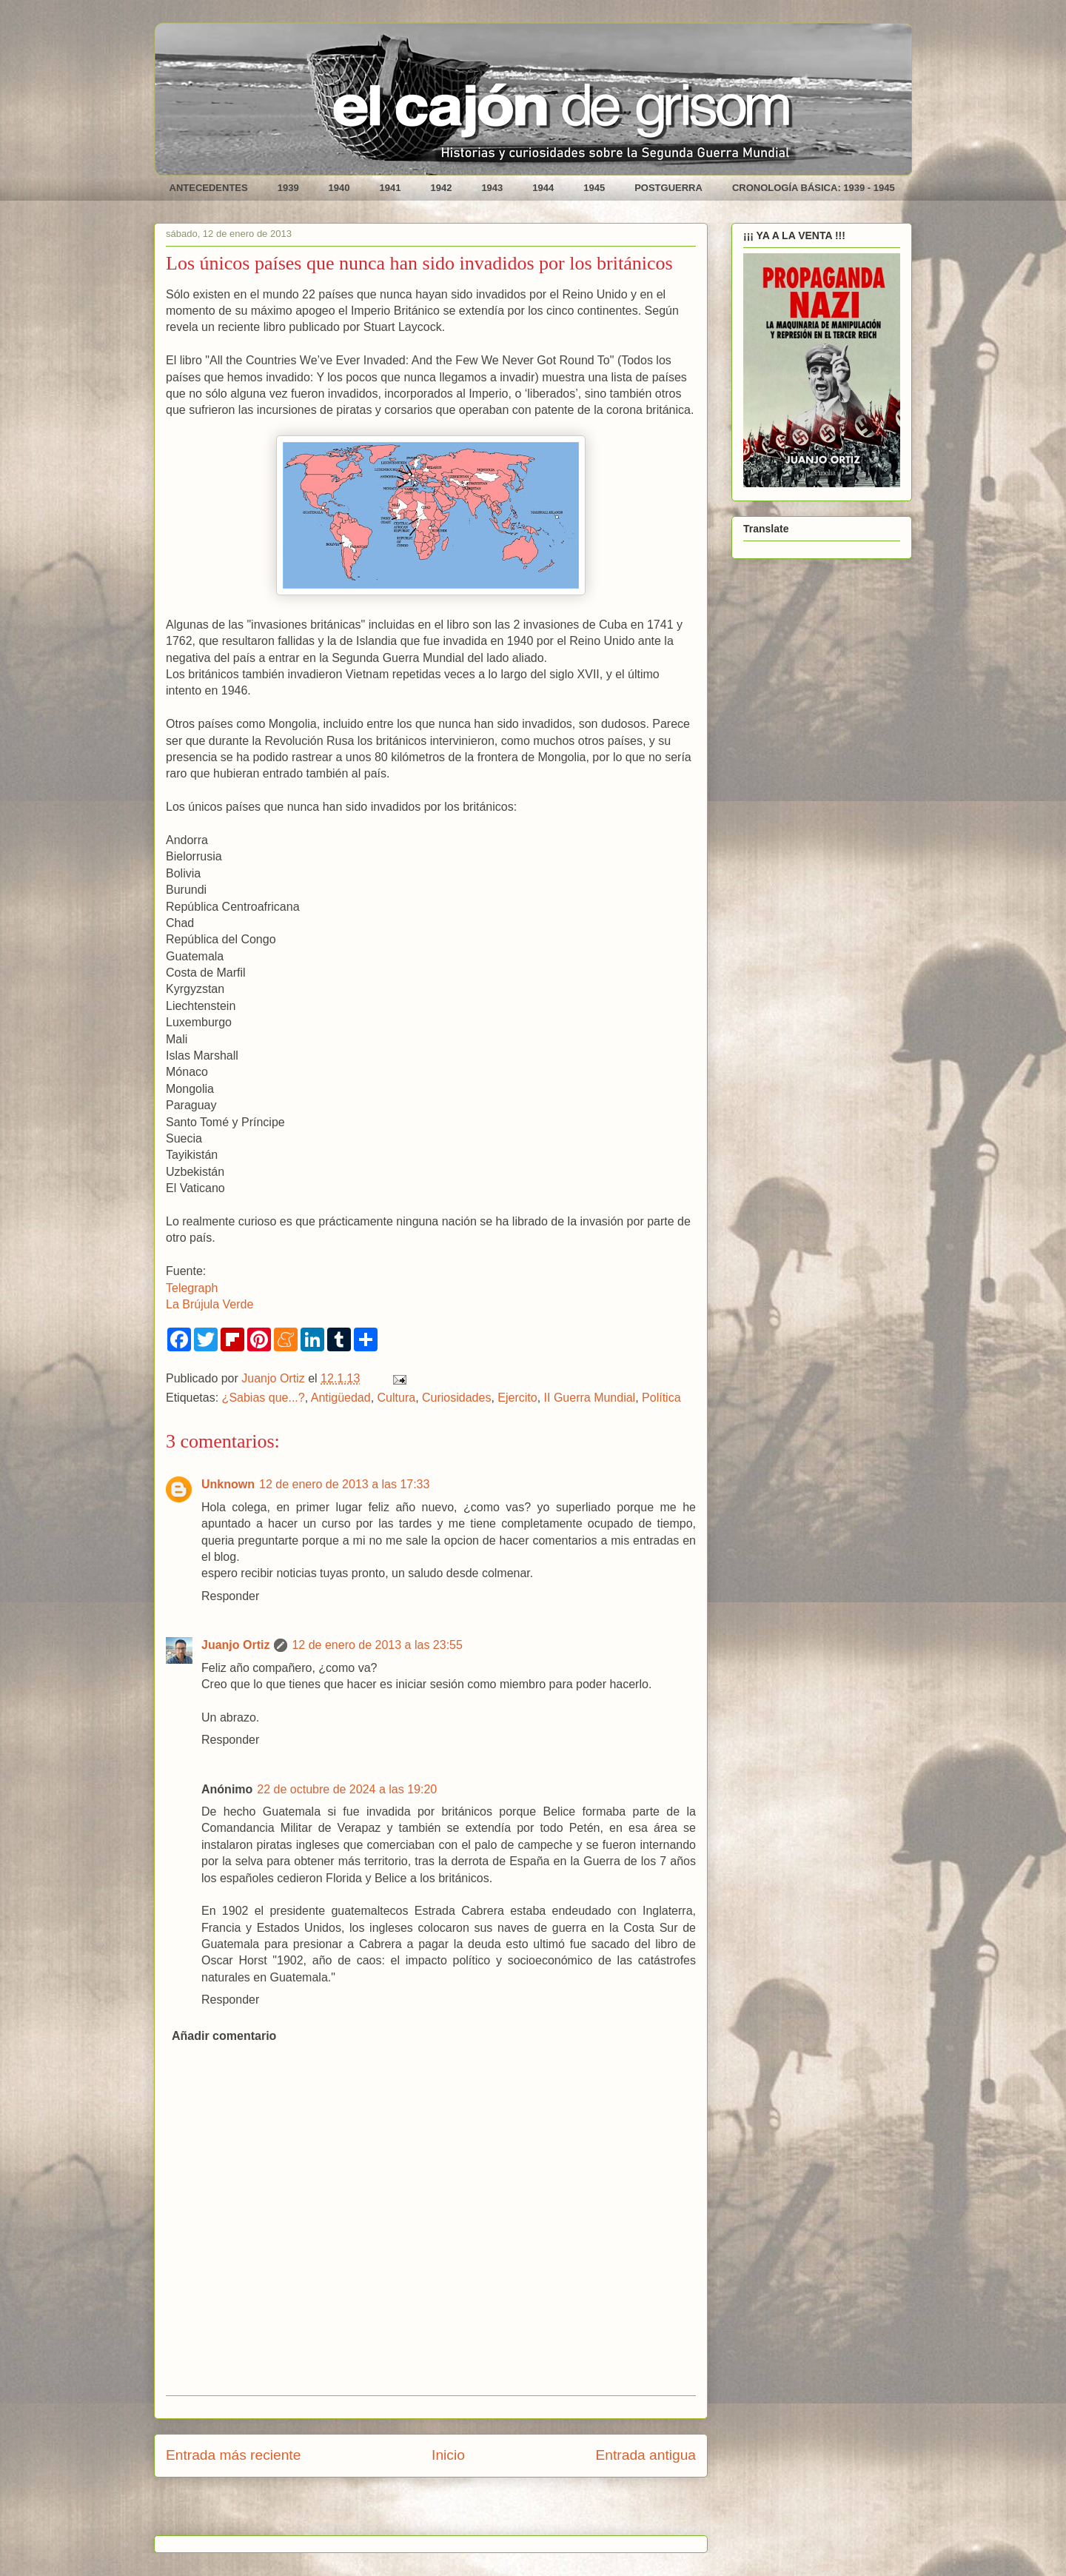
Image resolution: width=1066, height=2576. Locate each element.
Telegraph (192, 1288)
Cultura (397, 1397)
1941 (390, 187)
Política (661, 1397)
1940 (339, 187)
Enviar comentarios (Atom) (468, 2511)
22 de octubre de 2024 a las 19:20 (347, 1789)
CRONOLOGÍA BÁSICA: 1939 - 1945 (813, 187)
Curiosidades (456, 1397)
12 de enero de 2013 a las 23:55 (377, 1645)
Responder (230, 1596)
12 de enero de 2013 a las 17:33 (344, 1484)
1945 (594, 187)
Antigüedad (341, 1397)
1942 (441, 187)
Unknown (228, 1484)
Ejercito (517, 1397)
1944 (543, 187)
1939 (288, 187)
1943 (492, 187)
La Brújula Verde (209, 1304)
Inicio (448, 2455)
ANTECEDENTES (209, 187)
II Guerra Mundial (590, 1397)
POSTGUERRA (668, 187)
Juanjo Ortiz (235, 1645)
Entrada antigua (646, 2455)
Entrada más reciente (233, 2455)
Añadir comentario (224, 2036)
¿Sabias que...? (263, 1397)
